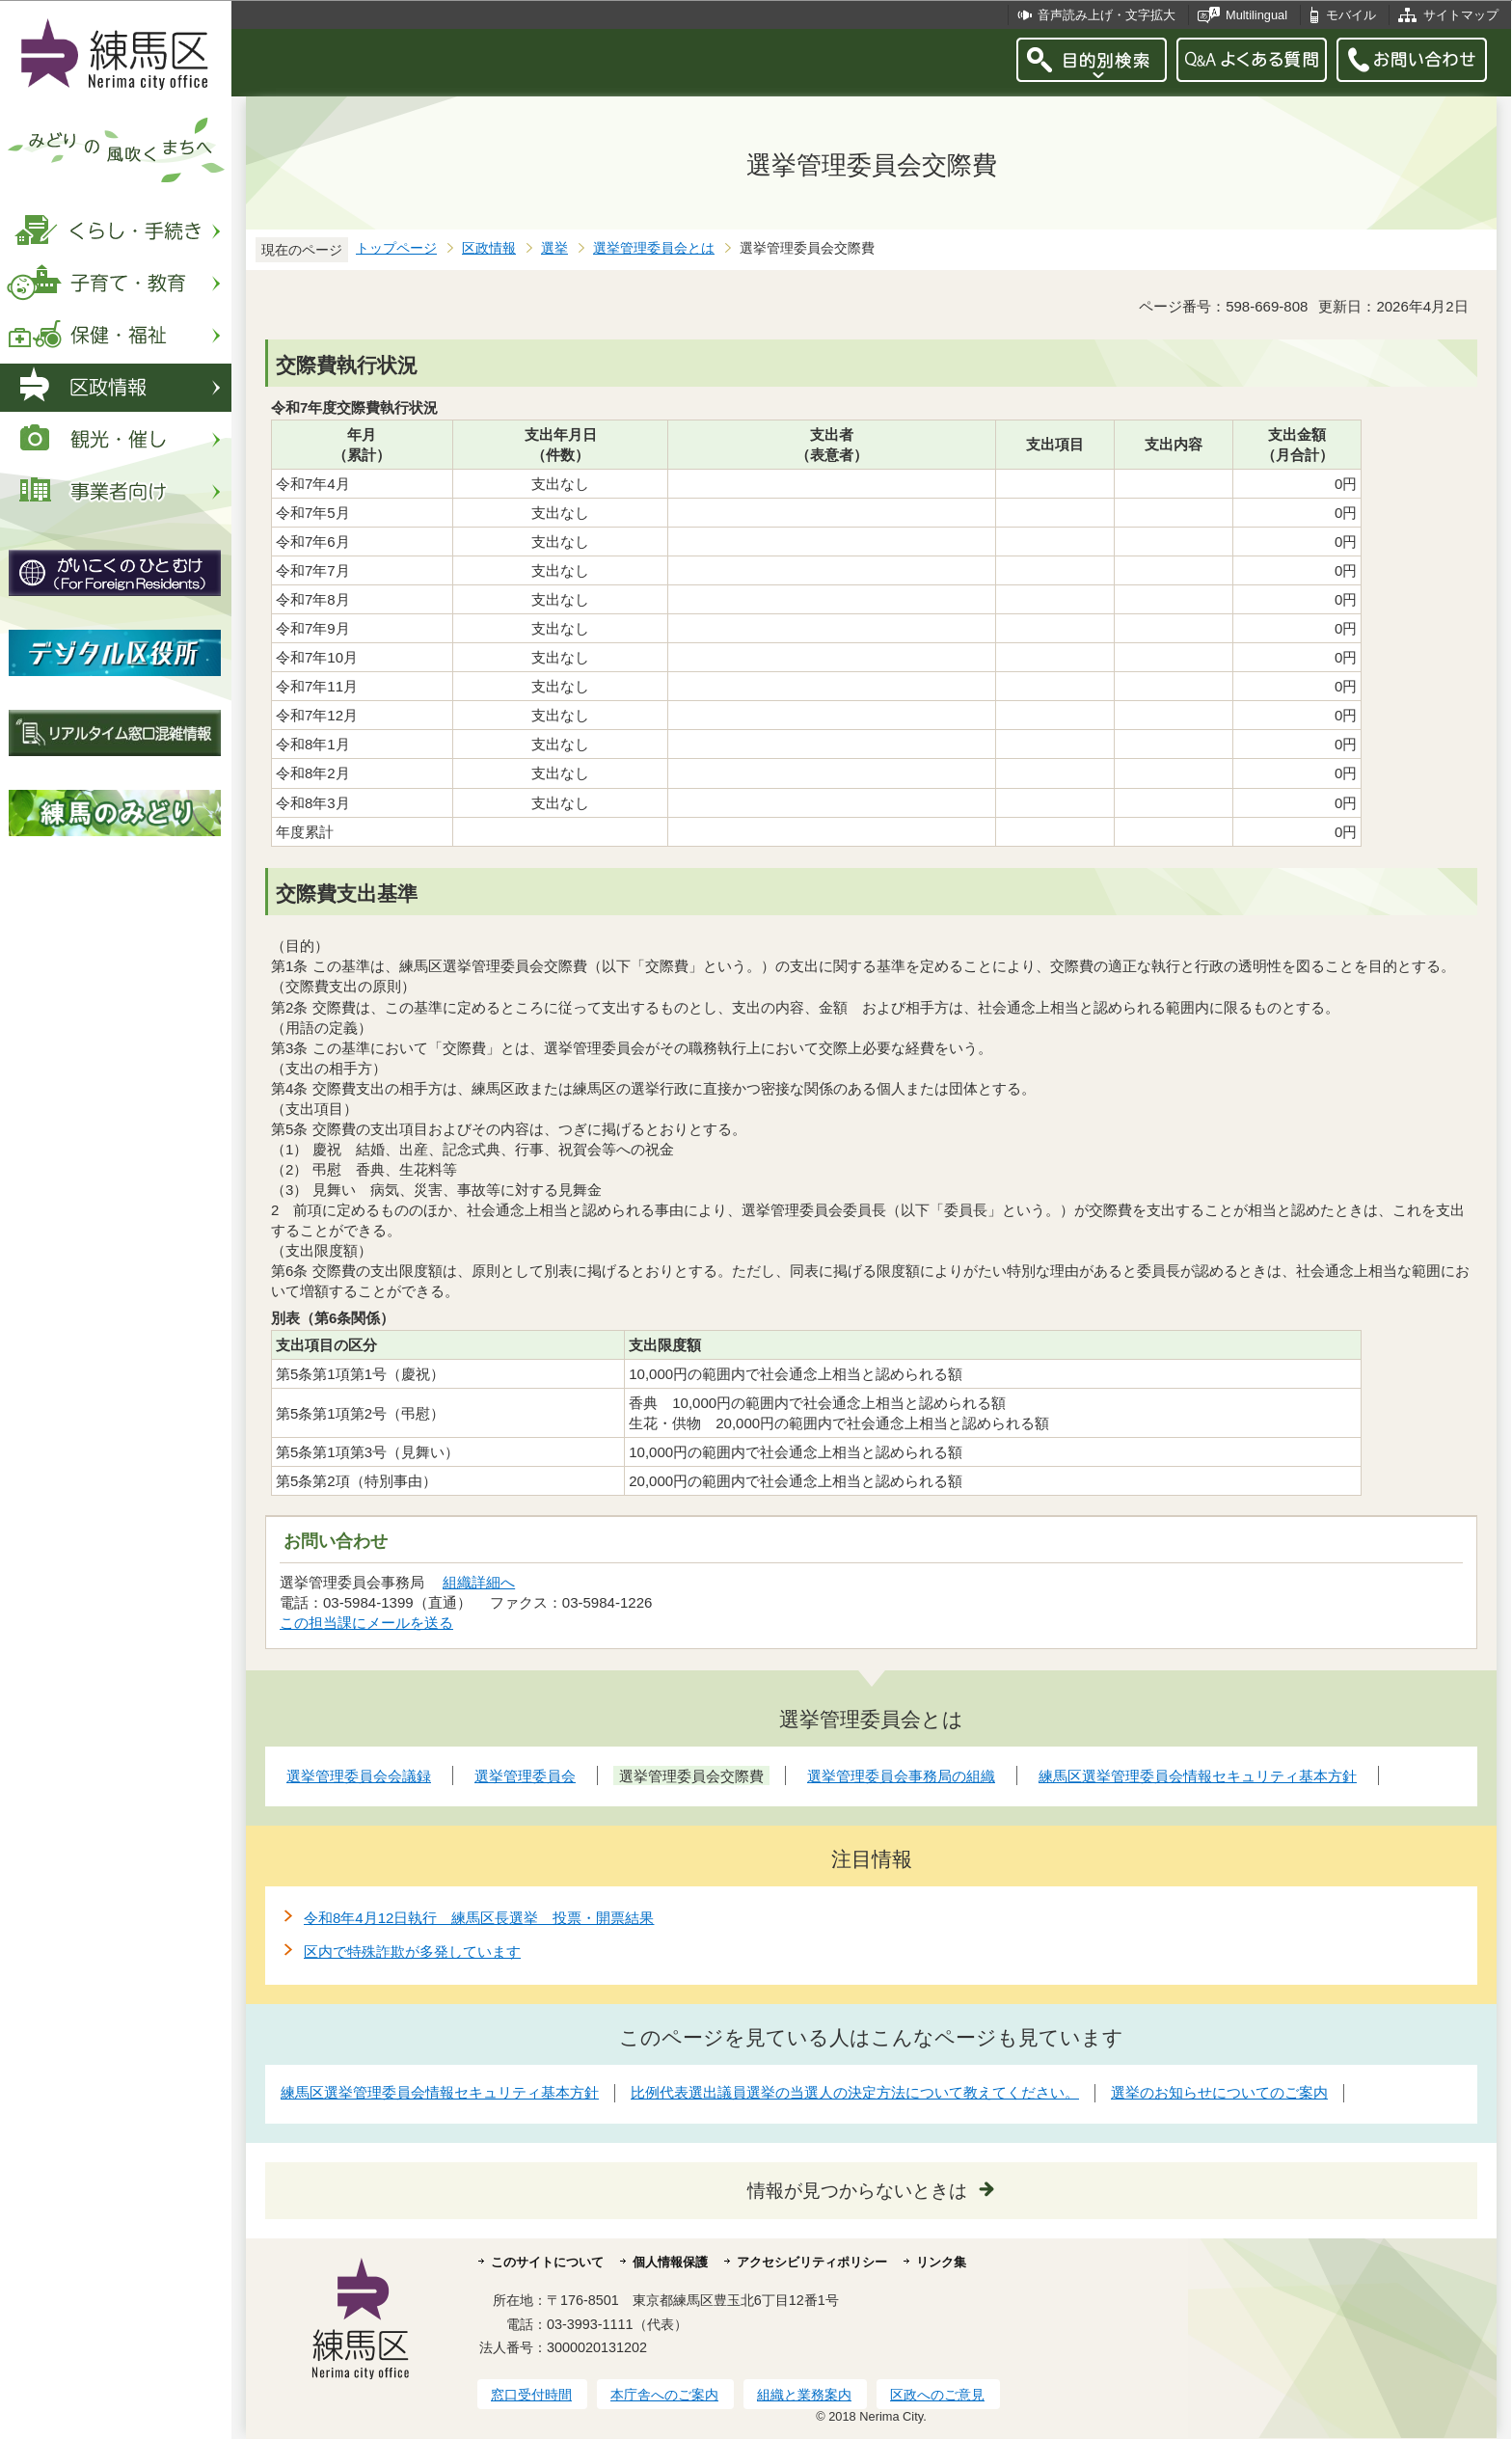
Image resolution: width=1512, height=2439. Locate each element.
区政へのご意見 (937, 2394)
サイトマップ (1460, 15)
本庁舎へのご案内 (664, 2394)
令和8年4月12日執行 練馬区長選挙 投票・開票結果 (479, 1918)
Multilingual (1256, 15)
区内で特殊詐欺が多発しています (412, 1951)
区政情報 (489, 248)
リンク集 (941, 2262)
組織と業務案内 (804, 2394)
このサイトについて (547, 2262)
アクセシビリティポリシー (812, 2262)
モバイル (1351, 15)
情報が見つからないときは (857, 2191)
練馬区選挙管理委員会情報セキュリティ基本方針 (440, 2092)
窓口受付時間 (531, 2394)
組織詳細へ (479, 1582)
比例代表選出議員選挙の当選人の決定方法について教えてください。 (855, 2092)
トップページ (396, 248)
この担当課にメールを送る (366, 1622)
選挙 (554, 248)
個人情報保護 (670, 2262)
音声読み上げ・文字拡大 (1106, 15)
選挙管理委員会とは (654, 248)
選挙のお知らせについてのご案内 (1219, 2092)
